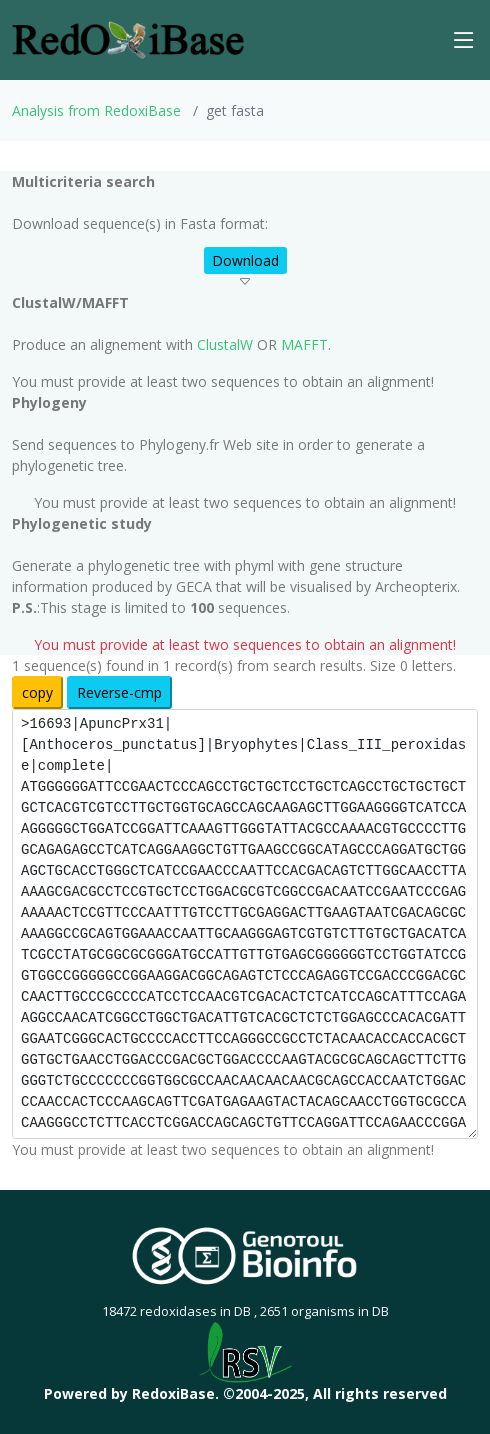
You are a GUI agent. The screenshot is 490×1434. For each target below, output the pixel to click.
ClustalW (225, 344)
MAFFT (304, 344)
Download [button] (245, 260)
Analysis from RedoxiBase (96, 110)
